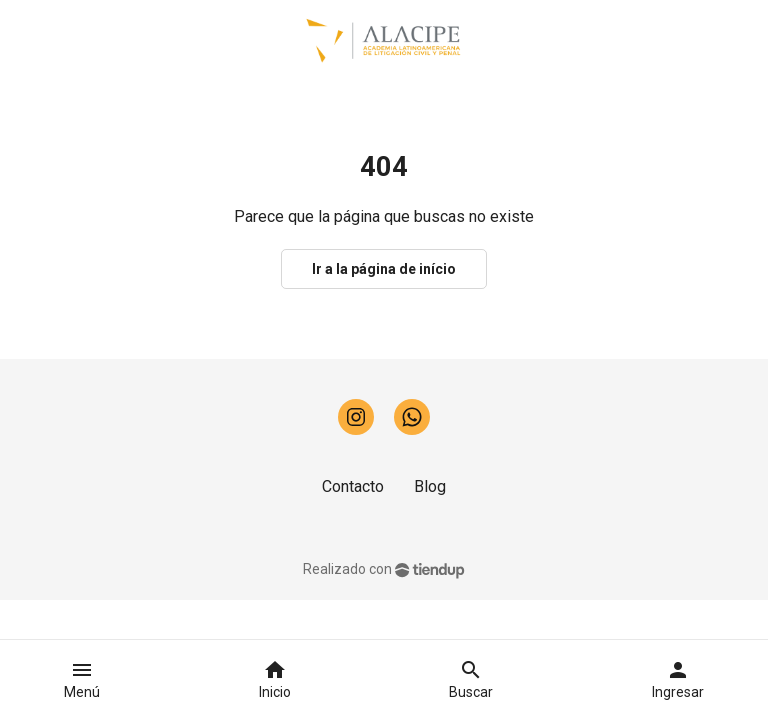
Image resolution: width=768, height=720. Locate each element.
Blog (430, 486)
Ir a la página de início (384, 269)
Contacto (353, 486)
